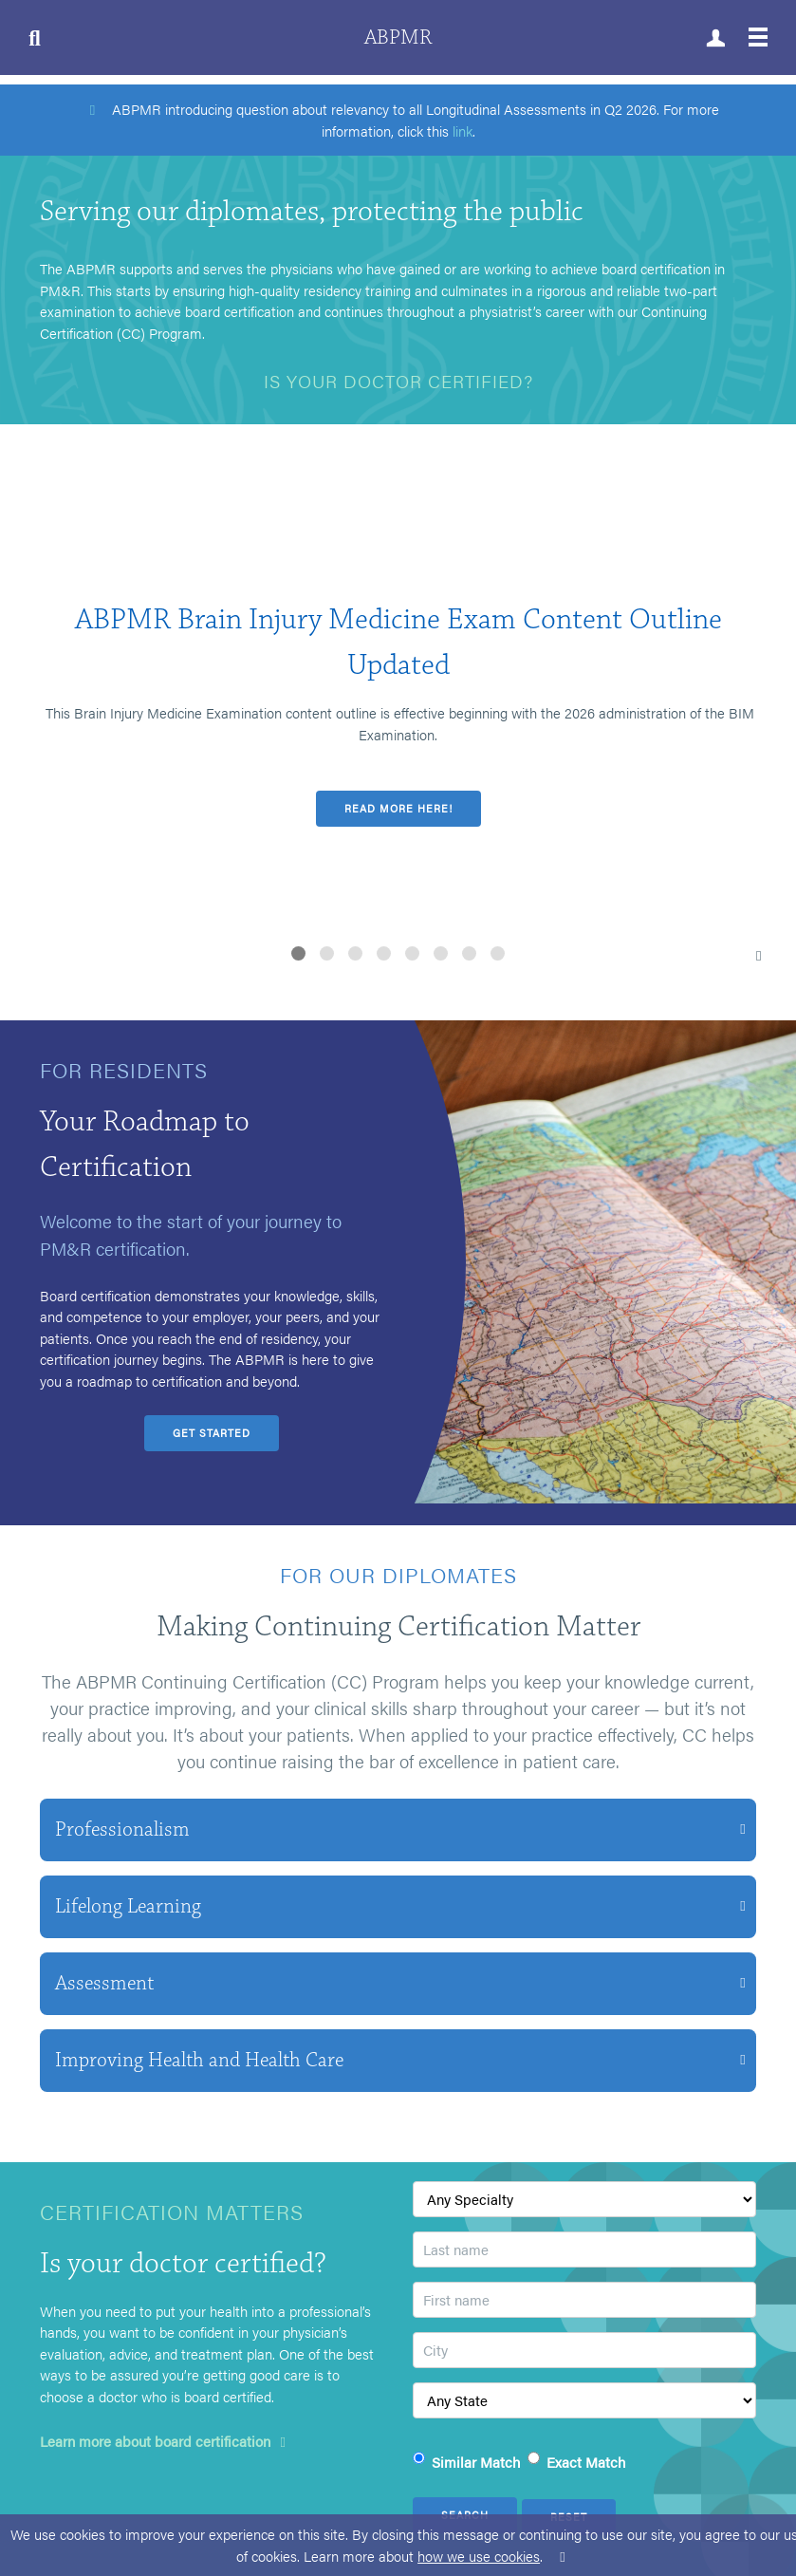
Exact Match (585, 2462)
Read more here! (398, 808)
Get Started (211, 1433)
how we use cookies (478, 2556)
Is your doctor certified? (398, 380)
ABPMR (398, 37)
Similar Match (476, 2462)
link (462, 130)
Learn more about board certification (166, 2441)
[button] (298, 953)
